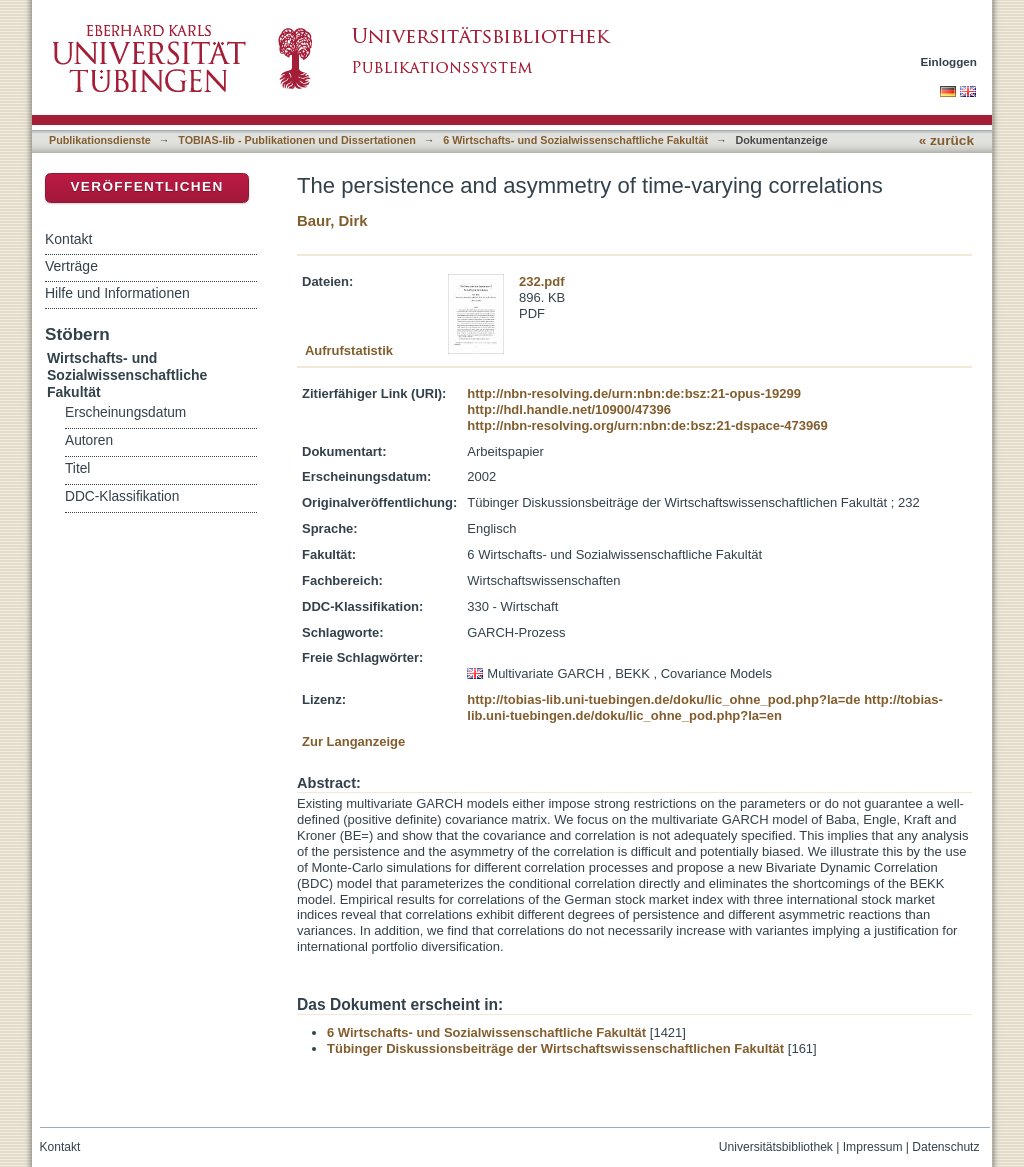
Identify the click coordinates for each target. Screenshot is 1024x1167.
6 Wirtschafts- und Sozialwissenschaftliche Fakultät (575, 140)
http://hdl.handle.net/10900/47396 (569, 409)
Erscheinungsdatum (125, 412)
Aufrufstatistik (349, 350)
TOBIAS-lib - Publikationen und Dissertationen (297, 140)
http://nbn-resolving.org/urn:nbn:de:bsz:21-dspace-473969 (647, 425)
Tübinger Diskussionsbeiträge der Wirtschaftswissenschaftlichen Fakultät (555, 1048)
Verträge (71, 266)
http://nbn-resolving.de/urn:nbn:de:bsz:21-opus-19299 (634, 393)
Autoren (89, 440)
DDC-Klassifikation (122, 496)
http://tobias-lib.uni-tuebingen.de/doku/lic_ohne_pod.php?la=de (663, 699)
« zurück (946, 140)
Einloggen (949, 61)
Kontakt (68, 239)
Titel (77, 468)
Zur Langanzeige (353, 741)
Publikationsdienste (100, 140)
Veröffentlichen (146, 186)
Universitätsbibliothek (776, 1147)
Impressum (873, 1147)
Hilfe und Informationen (117, 293)
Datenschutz (945, 1147)
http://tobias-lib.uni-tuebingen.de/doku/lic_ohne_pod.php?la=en (705, 707)
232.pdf (542, 281)
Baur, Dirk (332, 220)
